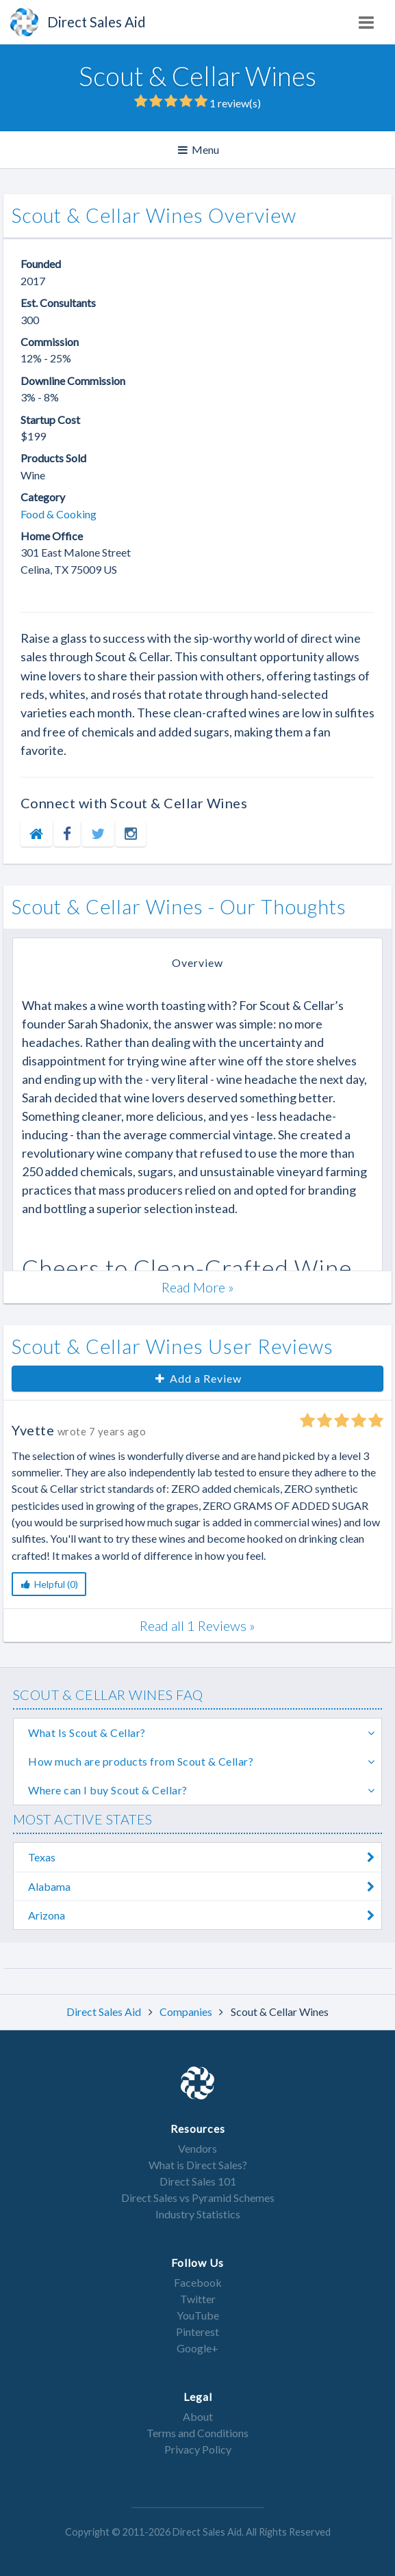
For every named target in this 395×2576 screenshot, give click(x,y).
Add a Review (197, 1378)
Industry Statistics (197, 2213)
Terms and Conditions (197, 2432)
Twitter (198, 2298)
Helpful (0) (49, 1584)
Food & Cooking (59, 513)
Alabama (204, 1886)
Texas (204, 1857)
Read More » (198, 1287)
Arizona (204, 1915)
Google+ (197, 2347)
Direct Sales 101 (198, 2181)
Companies (187, 2011)
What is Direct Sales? (198, 2164)
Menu (200, 150)
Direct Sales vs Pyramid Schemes (198, 2197)
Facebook (198, 2282)
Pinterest (197, 2331)
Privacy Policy (197, 2449)
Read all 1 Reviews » (197, 1625)
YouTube (198, 2315)
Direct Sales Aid (104, 2011)
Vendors (197, 2148)
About (198, 2416)
